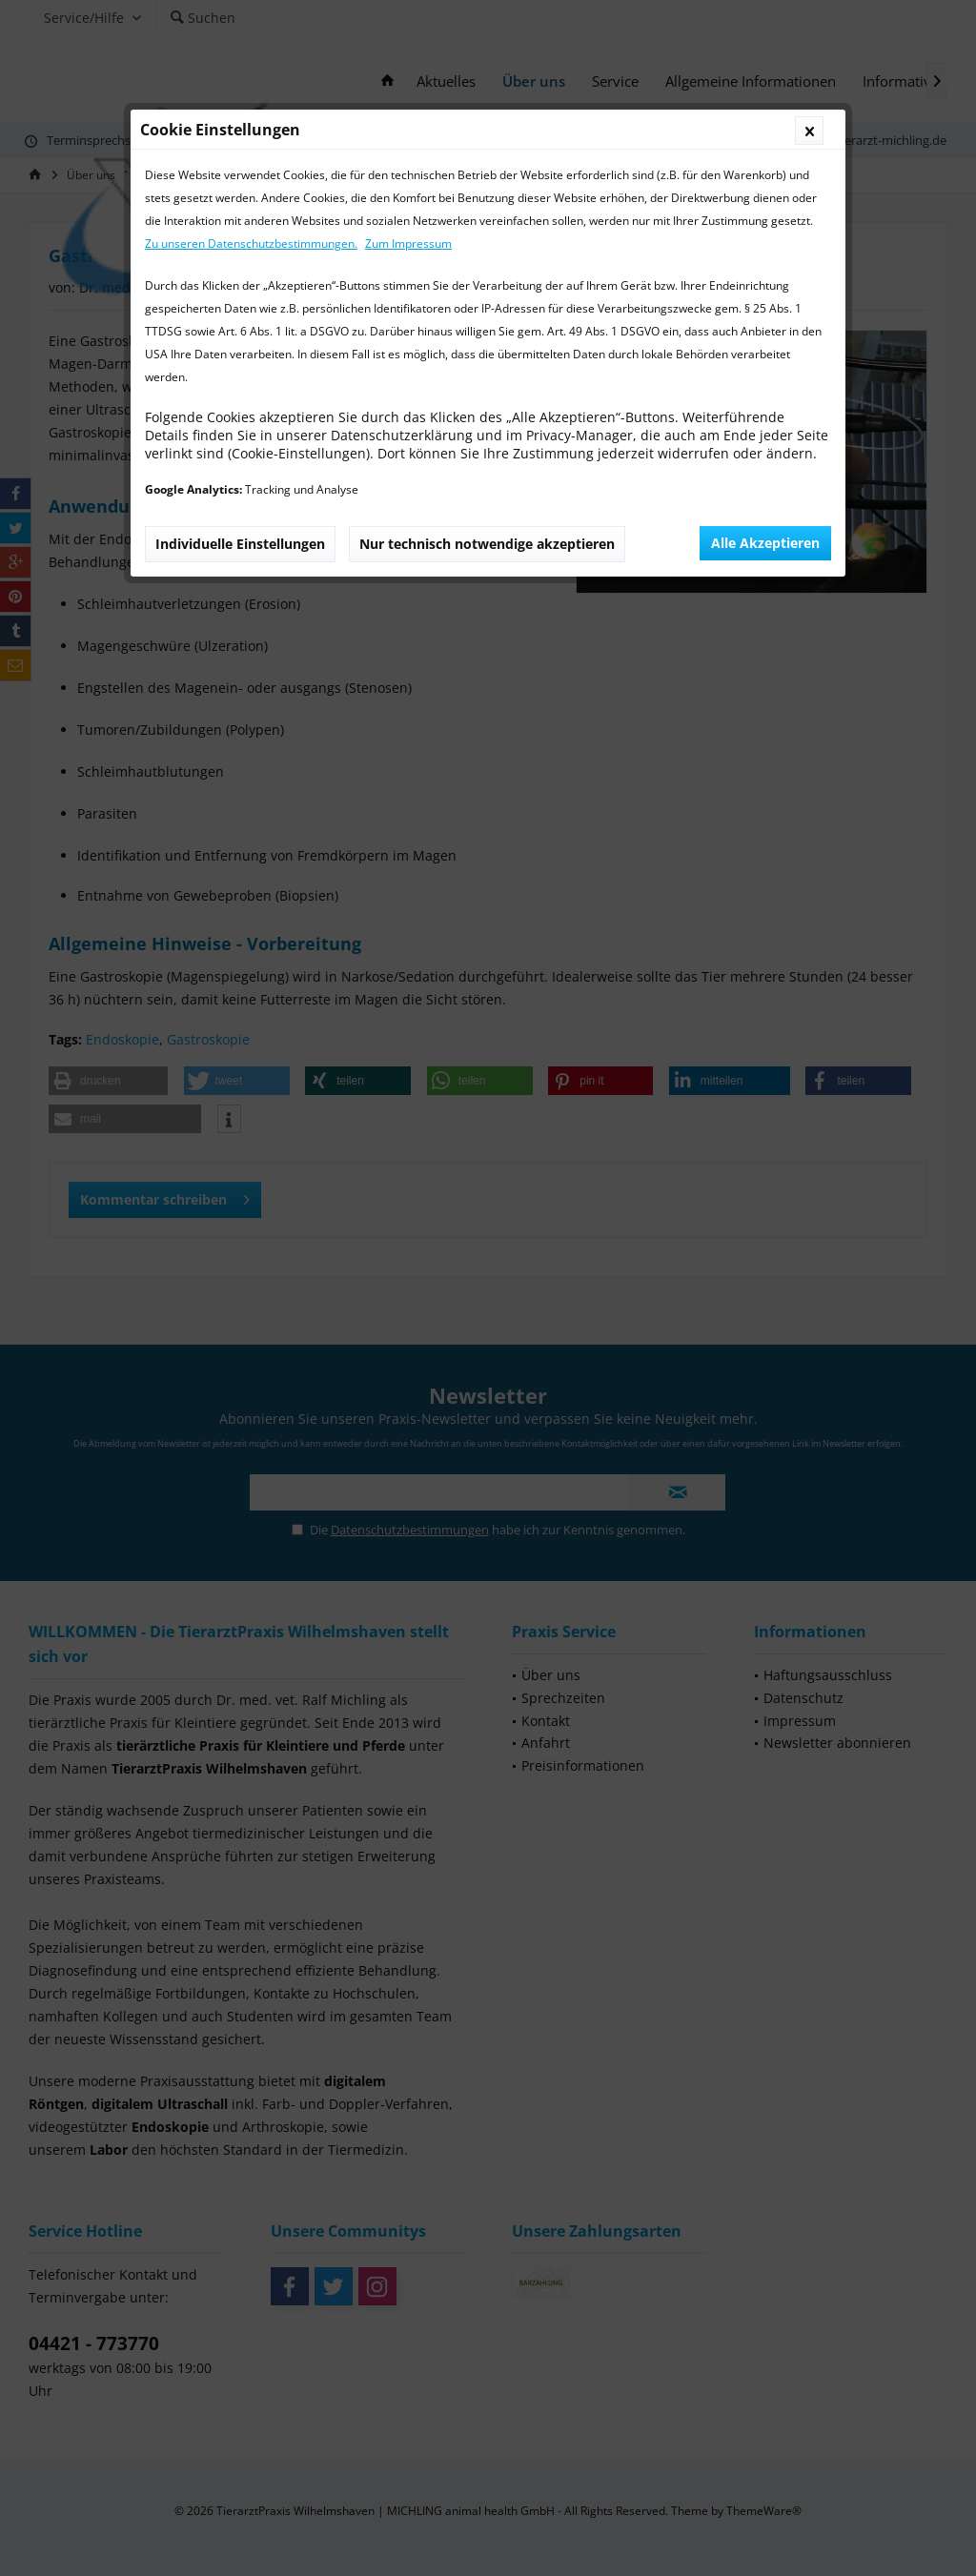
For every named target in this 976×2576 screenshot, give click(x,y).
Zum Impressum (408, 243)
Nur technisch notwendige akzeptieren (487, 544)
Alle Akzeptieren (765, 543)
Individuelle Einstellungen (240, 544)
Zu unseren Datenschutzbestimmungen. (251, 243)
